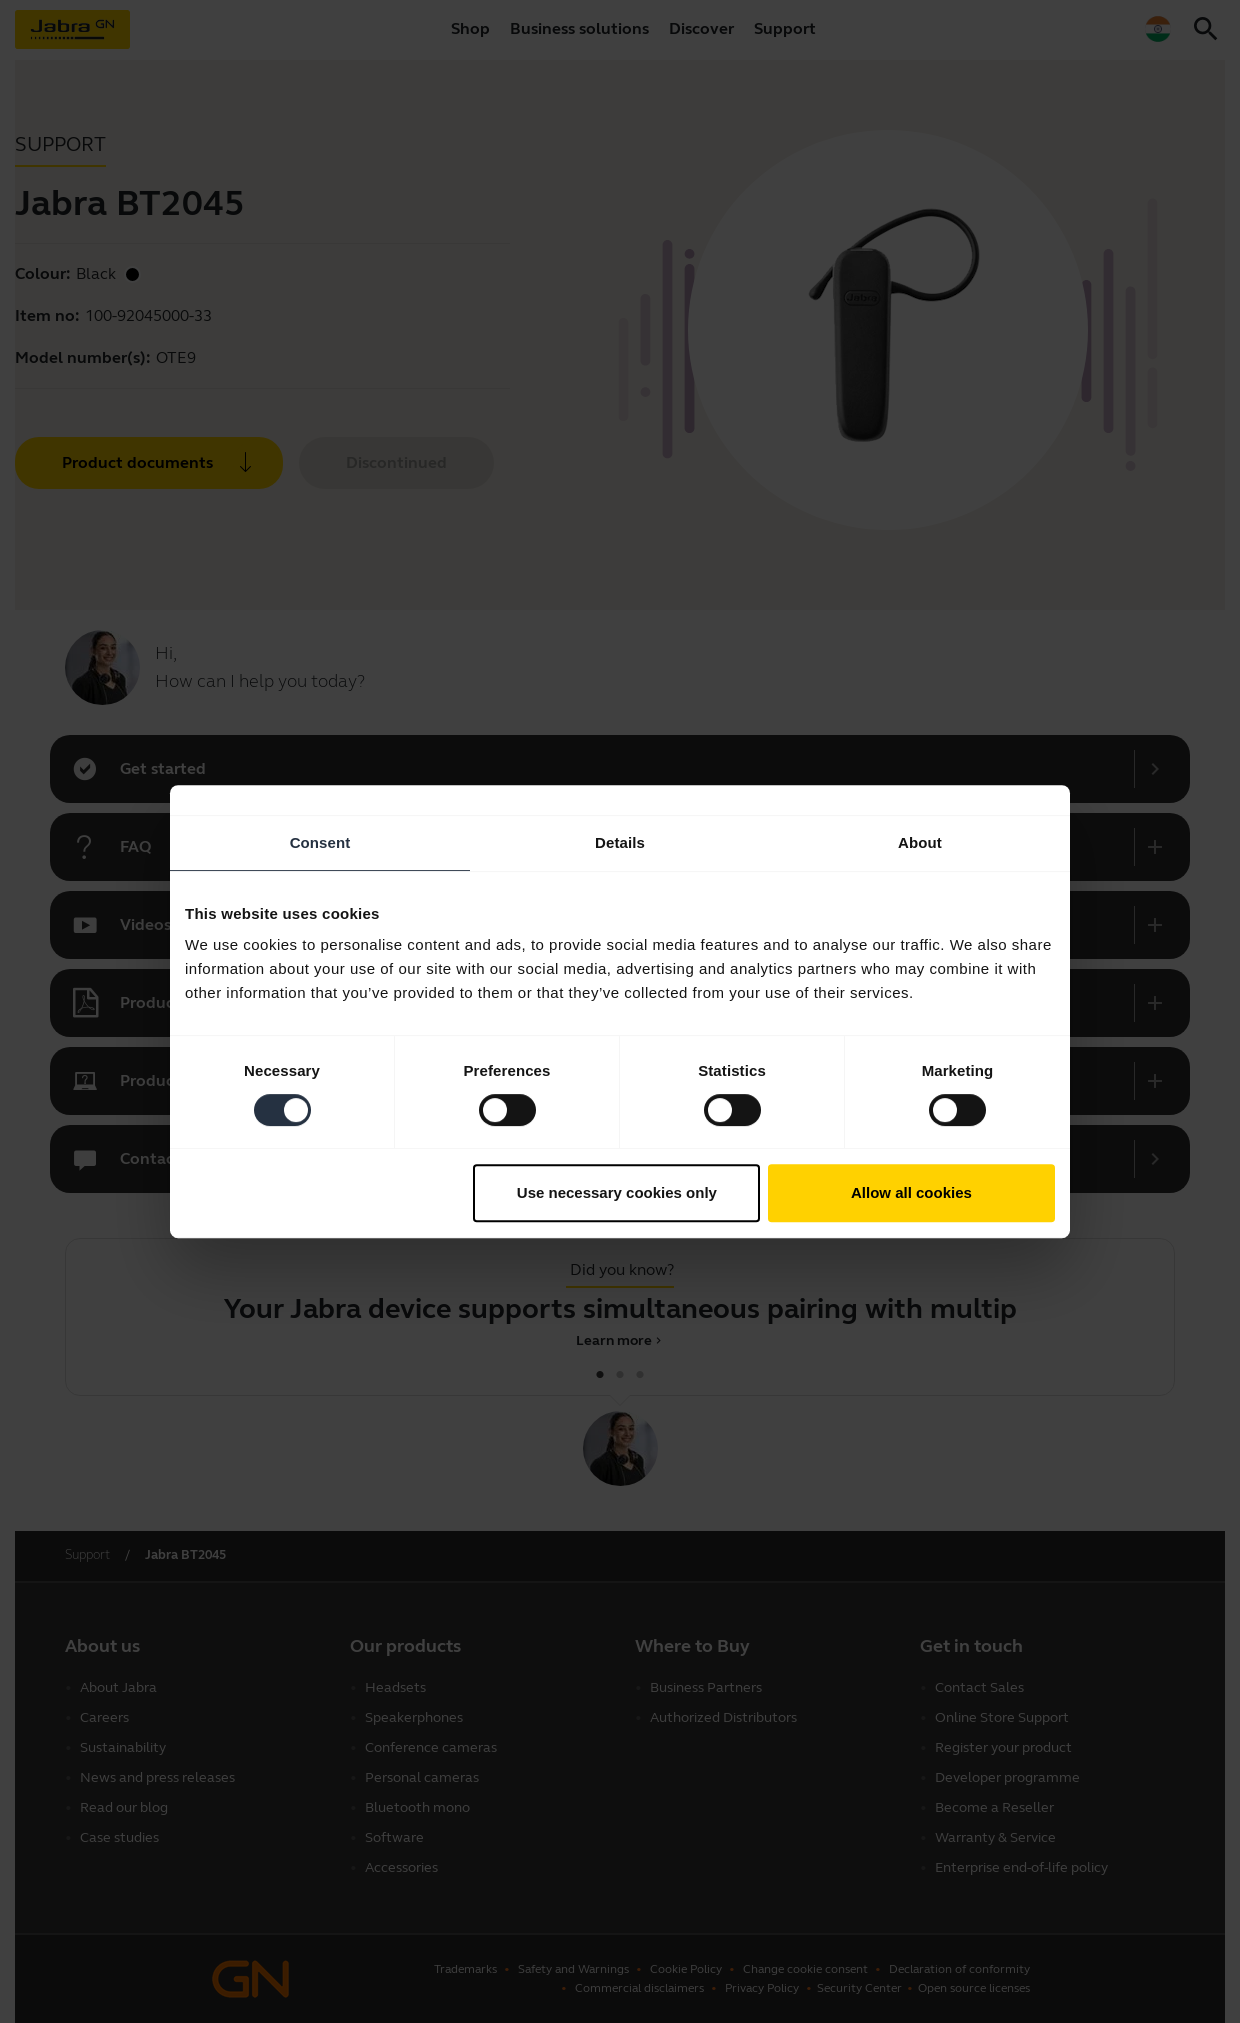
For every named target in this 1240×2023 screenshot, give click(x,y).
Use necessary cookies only (617, 1192)
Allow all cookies (911, 1192)
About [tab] (920, 842)
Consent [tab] (320, 842)
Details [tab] (620, 842)
